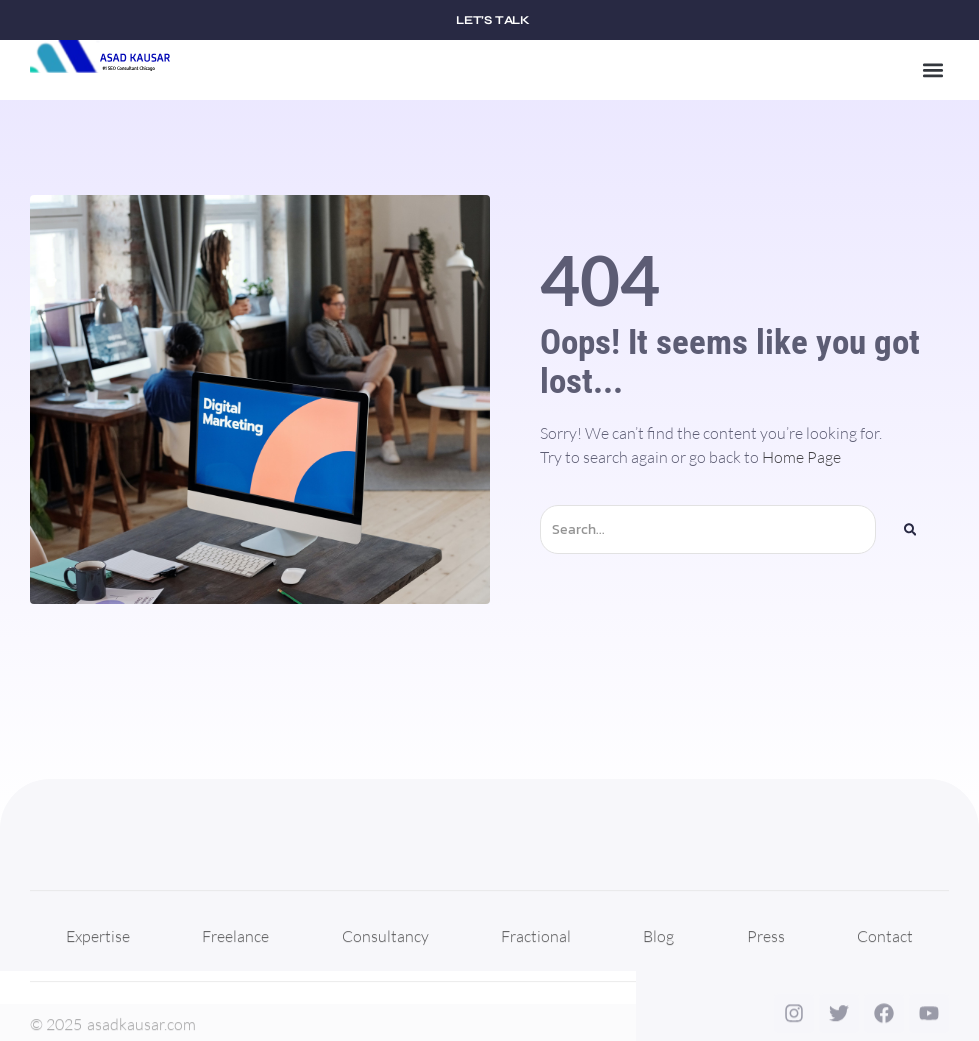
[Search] (910, 529)
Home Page (801, 457)
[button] (932, 70)
